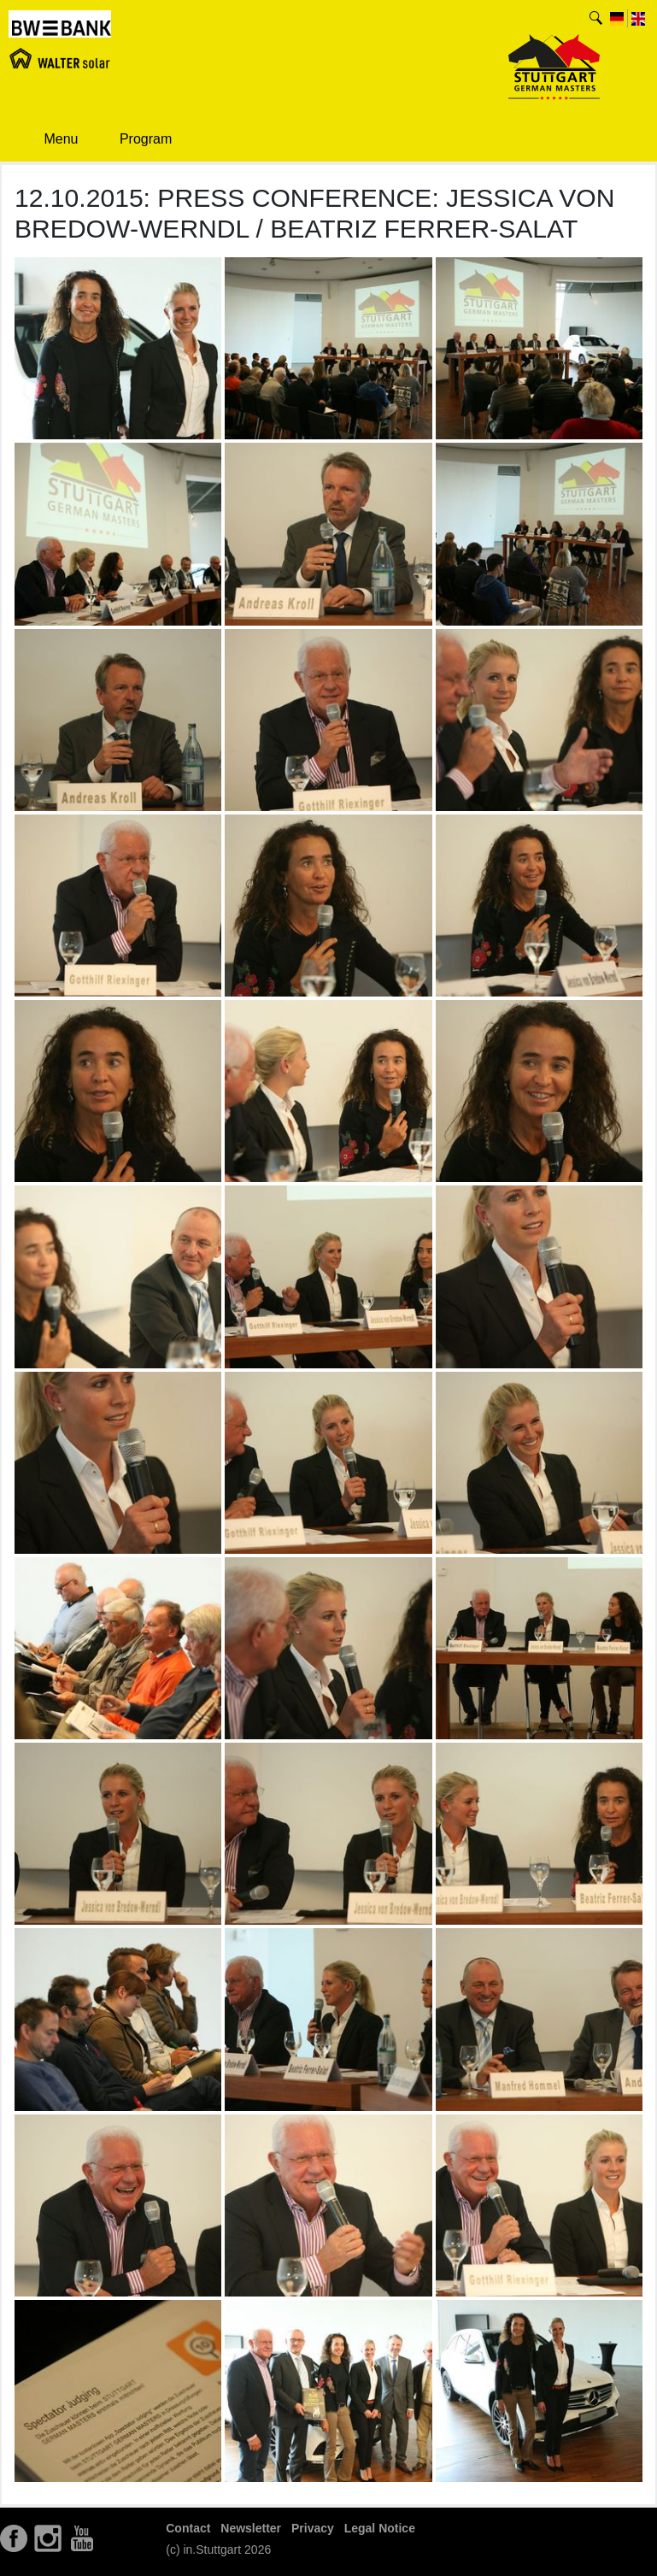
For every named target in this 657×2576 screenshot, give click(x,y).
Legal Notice (379, 2528)
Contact (188, 2528)
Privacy (312, 2528)
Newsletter (250, 2528)
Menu (49, 139)
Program (133, 140)
